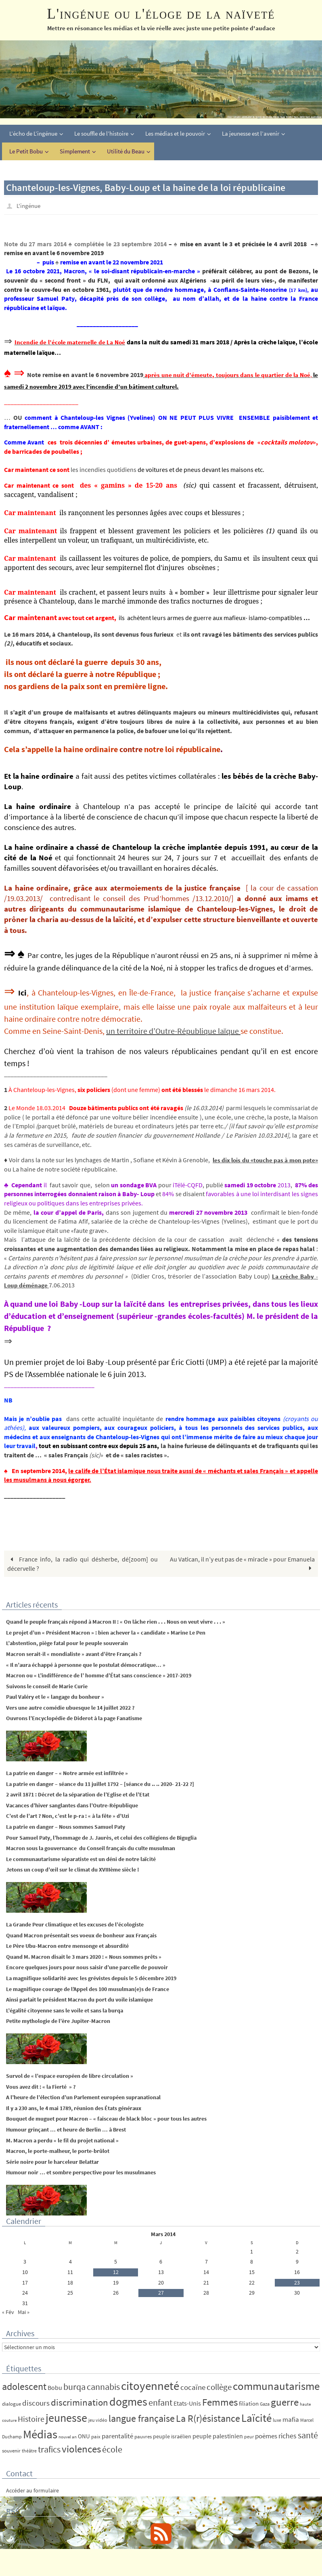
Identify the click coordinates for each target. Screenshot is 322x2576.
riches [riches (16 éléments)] (287, 2435)
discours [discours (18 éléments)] (36, 2402)
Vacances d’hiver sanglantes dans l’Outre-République (72, 1805)
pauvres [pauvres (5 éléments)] (143, 2436)
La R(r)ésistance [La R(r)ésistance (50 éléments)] (208, 2417)
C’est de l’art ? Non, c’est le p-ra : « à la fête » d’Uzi (67, 1815)
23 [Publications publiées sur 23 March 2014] (297, 2281)
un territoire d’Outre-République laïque (173, 1030)
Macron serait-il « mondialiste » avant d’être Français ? (73, 1653)
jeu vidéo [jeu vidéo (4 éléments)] (97, 2419)
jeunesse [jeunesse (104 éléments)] (66, 2417)
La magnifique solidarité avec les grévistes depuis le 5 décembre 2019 (91, 1977)
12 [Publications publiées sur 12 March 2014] (116, 2271)
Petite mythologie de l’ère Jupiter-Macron (58, 2020)
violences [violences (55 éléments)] (81, 2448)
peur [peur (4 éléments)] (249, 2436)
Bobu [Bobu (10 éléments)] (55, 2387)
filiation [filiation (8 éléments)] (249, 2403)
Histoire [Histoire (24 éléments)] (31, 2418)
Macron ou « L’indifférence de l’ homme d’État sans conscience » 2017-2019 (98, 1675)
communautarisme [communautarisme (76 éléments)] (276, 2385)
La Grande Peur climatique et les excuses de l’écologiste (75, 1924)
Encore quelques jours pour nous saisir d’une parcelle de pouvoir (87, 1966)
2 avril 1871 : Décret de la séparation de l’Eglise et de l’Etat (77, 1794)
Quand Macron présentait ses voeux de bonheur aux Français (81, 1934)
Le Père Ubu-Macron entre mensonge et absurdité (67, 1945)
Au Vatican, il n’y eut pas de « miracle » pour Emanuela (242, 1563)
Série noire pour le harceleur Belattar (52, 2161)
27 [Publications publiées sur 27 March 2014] (161, 2292)
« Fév (8, 2311)
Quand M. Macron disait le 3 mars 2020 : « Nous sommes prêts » (83, 1956)
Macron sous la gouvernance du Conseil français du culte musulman (90, 1847)
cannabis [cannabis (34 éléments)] (103, 2386)
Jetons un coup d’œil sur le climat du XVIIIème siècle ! (72, 1869)
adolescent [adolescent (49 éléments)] (24, 2386)
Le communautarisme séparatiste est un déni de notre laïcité (81, 1858)
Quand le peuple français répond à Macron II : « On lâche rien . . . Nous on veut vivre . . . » (117, 1621)
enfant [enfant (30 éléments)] (160, 2402)
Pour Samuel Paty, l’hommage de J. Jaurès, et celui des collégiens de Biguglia (101, 1836)
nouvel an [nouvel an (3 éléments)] (68, 2436)
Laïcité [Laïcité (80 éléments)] (256, 2417)
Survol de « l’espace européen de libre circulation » (69, 2075)
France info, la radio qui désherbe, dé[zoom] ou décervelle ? (82, 1563)
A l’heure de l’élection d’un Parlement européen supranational (83, 2096)
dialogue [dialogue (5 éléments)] (11, 2403)
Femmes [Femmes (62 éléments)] (220, 2401)
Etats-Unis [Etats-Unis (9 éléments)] (187, 2403)
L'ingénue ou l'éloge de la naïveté (161, 14)
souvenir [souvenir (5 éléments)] (11, 2450)
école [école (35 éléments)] (112, 2448)
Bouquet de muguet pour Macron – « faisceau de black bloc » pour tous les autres (106, 2118)
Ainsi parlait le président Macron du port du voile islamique (79, 1999)
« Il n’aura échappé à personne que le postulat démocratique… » (85, 1664)
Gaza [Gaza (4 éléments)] (265, 2403)
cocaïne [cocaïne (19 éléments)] (192, 2387)
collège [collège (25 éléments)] (219, 2386)
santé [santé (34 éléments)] (308, 2434)
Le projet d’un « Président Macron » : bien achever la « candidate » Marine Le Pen (105, 1632)
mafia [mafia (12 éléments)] (290, 2418)
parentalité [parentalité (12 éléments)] (117, 2435)
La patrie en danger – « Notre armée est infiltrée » (67, 1772)
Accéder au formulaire (32, 2489)
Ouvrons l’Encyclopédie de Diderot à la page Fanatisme (74, 1717)
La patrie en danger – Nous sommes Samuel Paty (65, 1826)
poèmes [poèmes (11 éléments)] (266, 2435)
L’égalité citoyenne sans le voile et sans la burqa (64, 2010)
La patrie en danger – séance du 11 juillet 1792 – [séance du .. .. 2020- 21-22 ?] (100, 1783)
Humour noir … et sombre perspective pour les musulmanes (81, 2172)
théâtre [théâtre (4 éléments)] (29, 2450)
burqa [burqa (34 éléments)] (74, 2386)
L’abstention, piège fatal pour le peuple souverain (67, 1642)
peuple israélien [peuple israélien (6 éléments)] (172, 2436)
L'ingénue (30, 205)
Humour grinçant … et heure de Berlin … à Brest (66, 2129)
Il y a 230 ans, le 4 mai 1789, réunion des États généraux (73, 2107)
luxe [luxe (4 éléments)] (277, 2419)
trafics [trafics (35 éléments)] (49, 2448)
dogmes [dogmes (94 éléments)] (128, 2401)
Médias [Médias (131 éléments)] (40, 2433)
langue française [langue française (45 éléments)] (142, 2417)
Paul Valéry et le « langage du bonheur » (55, 1696)
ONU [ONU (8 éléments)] (84, 2436)
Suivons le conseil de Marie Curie (47, 1685)
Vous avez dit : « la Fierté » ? (40, 2086)
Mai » (23, 2311)
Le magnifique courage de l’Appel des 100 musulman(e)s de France (87, 1988)
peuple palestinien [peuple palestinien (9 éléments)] (217, 2436)
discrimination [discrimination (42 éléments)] (79, 2402)
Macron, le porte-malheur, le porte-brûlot (57, 2150)
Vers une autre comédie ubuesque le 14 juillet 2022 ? (70, 1707)
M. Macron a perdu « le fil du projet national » (62, 2139)
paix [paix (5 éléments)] (95, 2436)
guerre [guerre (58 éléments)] (285, 2401)
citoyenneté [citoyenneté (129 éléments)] (150, 2385)
